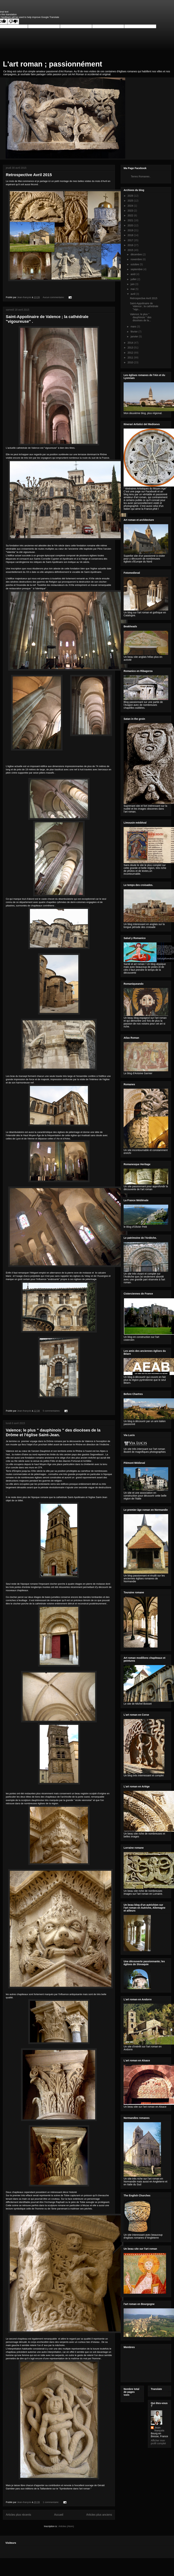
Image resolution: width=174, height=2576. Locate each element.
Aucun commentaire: (54, 297)
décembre (136, 254)
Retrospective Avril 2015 (29, 175)
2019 (131, 230)
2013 (131, 347)
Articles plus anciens (99, 2514)
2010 (131, 362)
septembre (136, 269)
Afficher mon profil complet (158, 2442)
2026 (131, 195)
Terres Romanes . (141, 176)
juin (132, 284)
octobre (135, 264)
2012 (131, 352)
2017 (131, 240)
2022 (131, 215)
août (133, 274)
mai (132, 289)
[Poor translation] (13, 21)
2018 (131, 235)
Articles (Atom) (66, 2526)
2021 (131, 220)
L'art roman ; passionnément (52, 64)
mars (133, 326)
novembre (136, 259)
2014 (131, 342)
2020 (131, 225)
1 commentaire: (51, 2502)
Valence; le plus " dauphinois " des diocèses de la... (140, 317)
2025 (131, 200)
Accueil (58, 2514)
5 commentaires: (52, 1410)
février (134, 331)
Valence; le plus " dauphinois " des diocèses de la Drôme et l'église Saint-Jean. (53, 1432)
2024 (131, 205)
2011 (131, 357)
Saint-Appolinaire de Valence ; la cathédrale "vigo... (144, 306)
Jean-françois (159, 2429)
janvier (134, 336)
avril (133, 293)
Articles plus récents (18, 2514)
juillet (133, 279)
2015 (131, 250)
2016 (131, 245)
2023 (131, 210)
